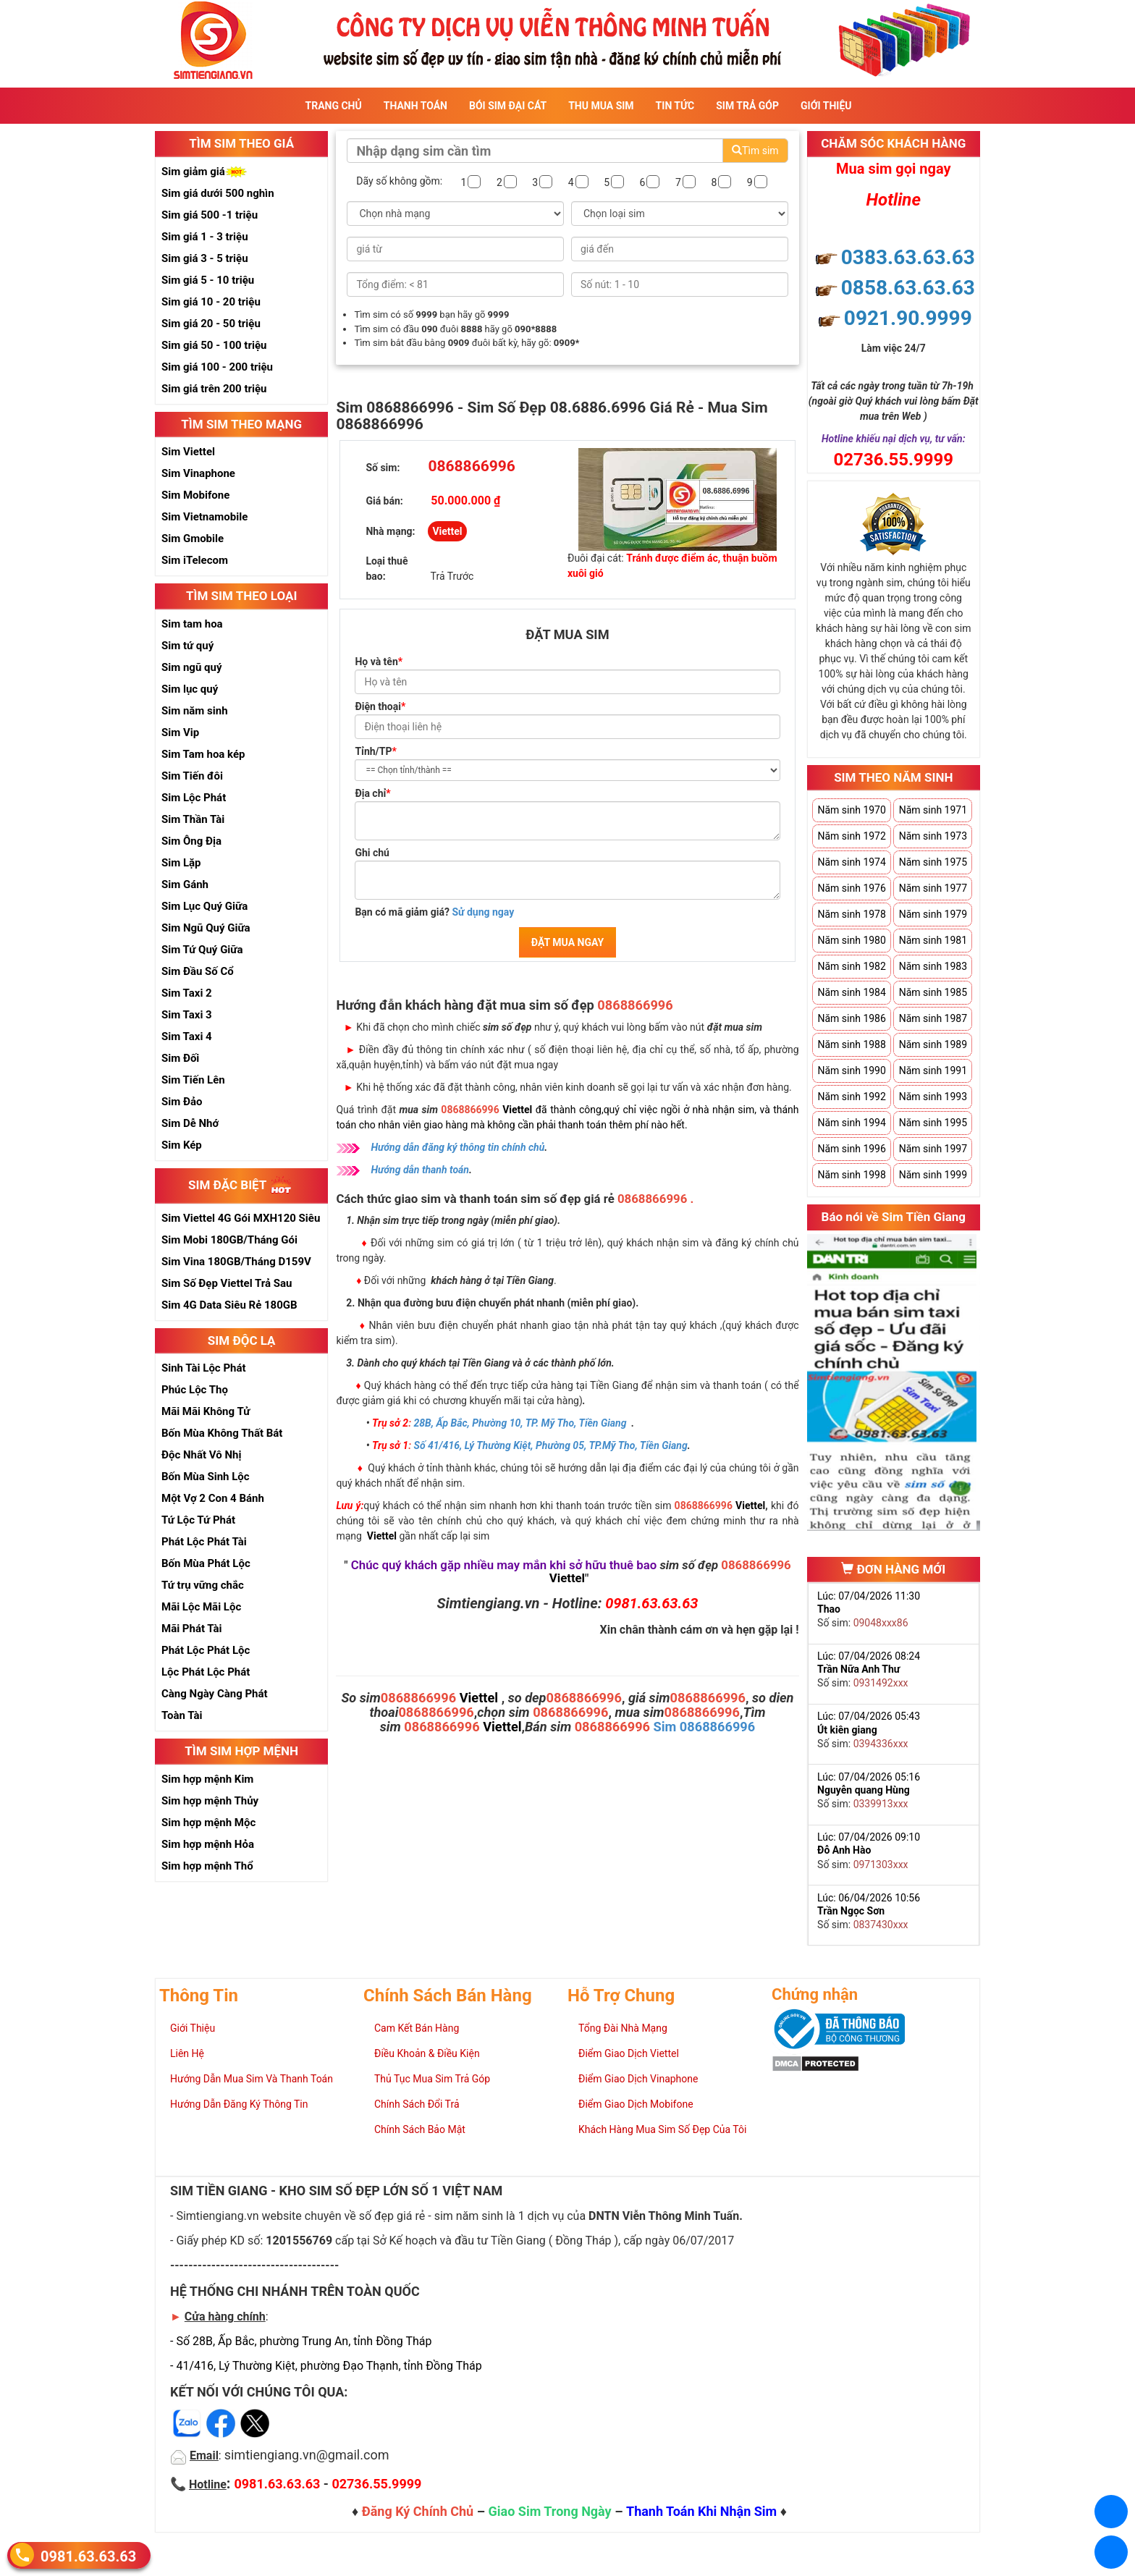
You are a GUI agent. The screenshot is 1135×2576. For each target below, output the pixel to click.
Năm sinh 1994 (851, 1122)
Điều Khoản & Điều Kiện (427, 2053)
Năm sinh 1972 (851, 836)
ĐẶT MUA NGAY (567, 942)
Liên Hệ (187, 2053)
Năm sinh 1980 (851, 940)
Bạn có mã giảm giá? (434, 912)
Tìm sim (755, 150)
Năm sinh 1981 (933, 940)
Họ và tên (378, 661)
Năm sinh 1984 (851, 992)
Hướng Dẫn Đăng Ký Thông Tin (239, 2104)
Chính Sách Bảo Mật (419, 2129)
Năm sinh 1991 (933, 1070)
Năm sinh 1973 (933, 836)
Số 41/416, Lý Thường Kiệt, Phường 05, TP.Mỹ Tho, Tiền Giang (551, 1445)
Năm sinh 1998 (851, 1175)
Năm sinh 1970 (851, 810)
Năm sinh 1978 (851, 914)
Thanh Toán (415, 105)
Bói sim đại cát (508, 105)
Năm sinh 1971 (933, 810)
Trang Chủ (333, 105)
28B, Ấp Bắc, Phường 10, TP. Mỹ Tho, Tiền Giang (520, 1423)
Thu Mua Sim (600, 105)
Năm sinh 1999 (933, 1175)
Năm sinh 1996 (851, 1148)
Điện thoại (380, 706)
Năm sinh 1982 (851, 966)
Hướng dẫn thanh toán (420, 1169)
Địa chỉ (372, 793)
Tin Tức (675, 105)
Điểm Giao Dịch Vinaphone (638, 2079)
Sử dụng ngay (483, 912)
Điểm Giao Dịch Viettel (628, 2053)
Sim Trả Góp (747, 105)
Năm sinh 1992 (851, 1096)
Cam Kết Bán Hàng (416, 2028)
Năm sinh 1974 (851, 862)
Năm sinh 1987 (933, 1018)
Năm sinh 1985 (933, 992)
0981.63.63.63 (88, 2555)
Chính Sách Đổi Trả (417, 2104)
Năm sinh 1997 (933, 1148)
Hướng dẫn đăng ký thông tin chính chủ (457, 1147)
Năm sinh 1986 (851, 1018)
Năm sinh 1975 (933, 862)
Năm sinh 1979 (933, 914)
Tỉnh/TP (375, 751)
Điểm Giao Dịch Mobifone (635, 2104)
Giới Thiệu (826, 105)
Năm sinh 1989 (933, 1044)
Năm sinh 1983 (933, 966)
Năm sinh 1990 (851, 1070)
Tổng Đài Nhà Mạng (622, 2028)
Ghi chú (372, 852)
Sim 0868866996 (705, 1726)
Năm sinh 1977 (933, 888)
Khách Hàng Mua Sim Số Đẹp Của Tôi (662, 2129)
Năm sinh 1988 (851, 1044)
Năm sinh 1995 (933, 1122)
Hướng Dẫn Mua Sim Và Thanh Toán (251, 2079)
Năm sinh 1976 (851, 888)
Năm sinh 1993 (933, 1096)
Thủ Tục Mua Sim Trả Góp (432, 2079)
